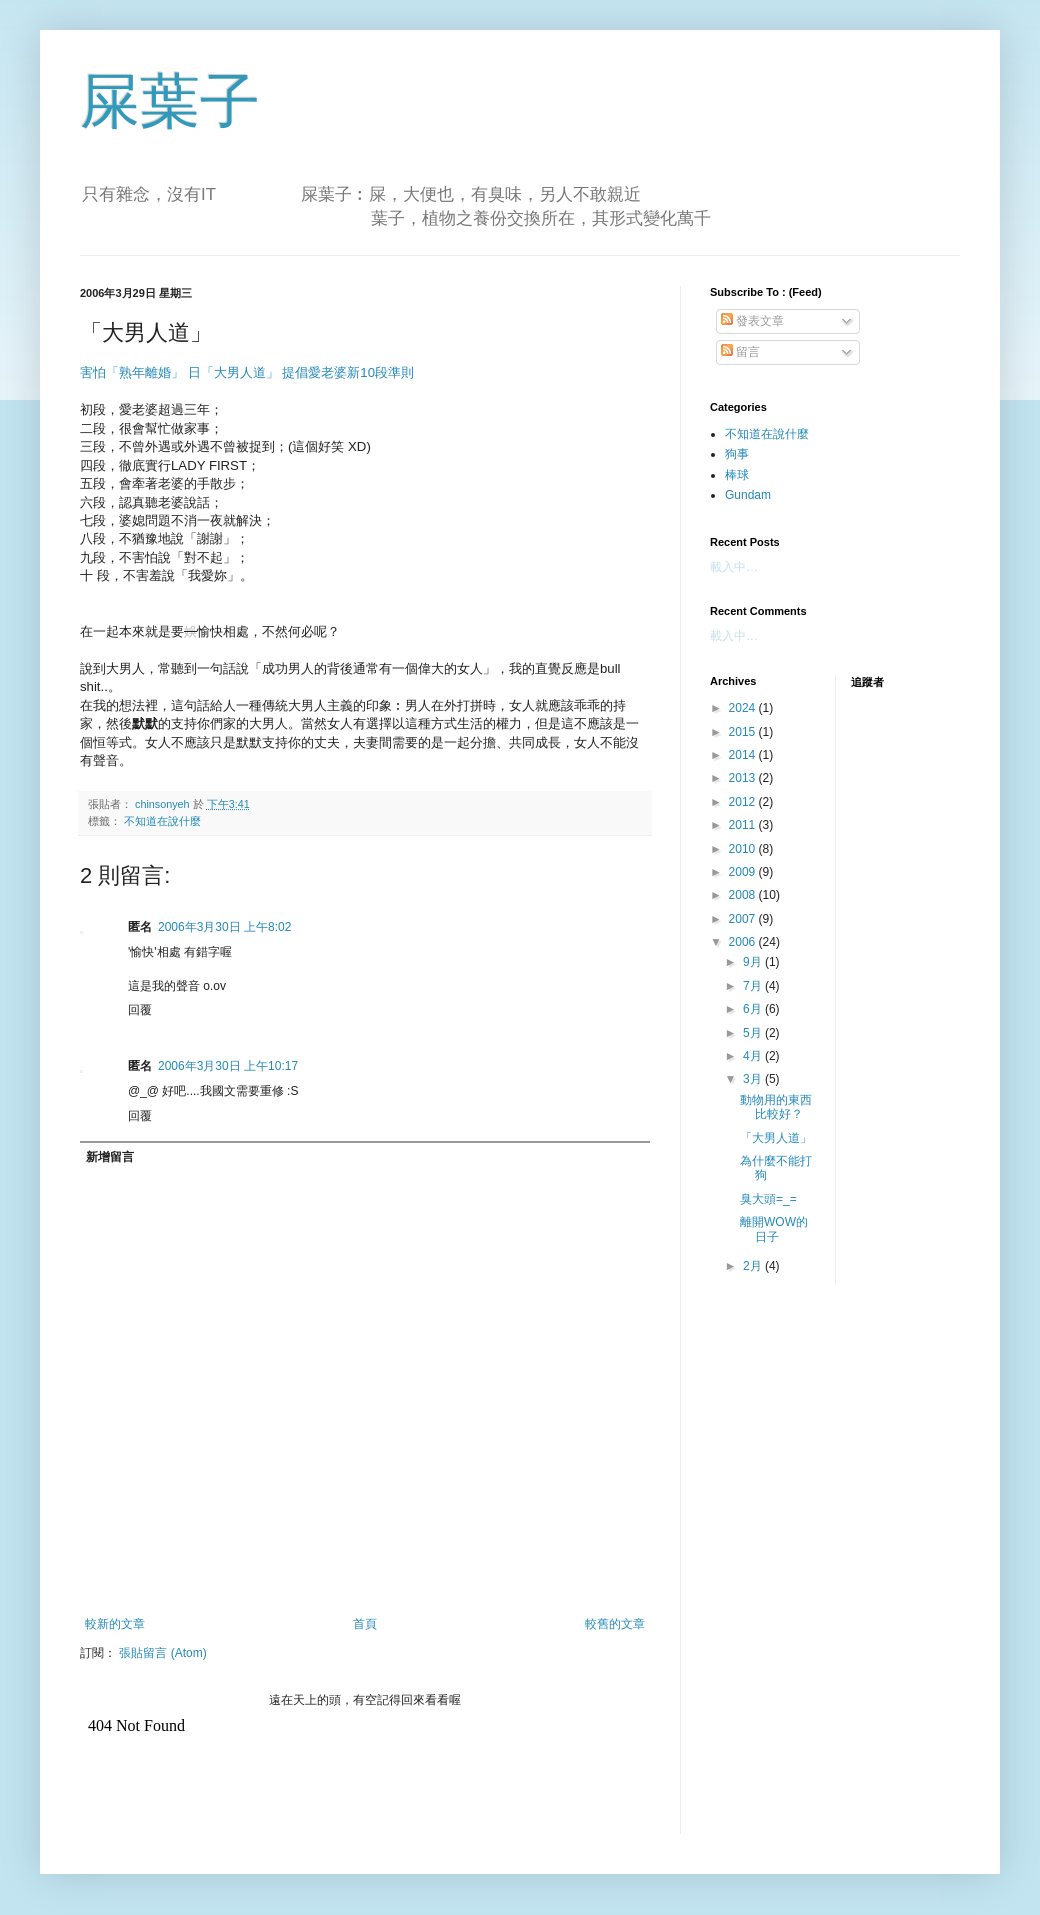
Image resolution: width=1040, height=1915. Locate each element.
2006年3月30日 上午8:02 (224, 927)
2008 (744, 895)
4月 (754, 1056)
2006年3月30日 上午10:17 (228, 1066)
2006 (744, 942)
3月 (754, 1079)
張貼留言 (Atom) (162, 1653)
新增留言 (110, 1157)
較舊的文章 (615, 1624)
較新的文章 (115, 1624)
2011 (744, 825)
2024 (744, 708)
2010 (744, 849)
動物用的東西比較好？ (776, 1107)
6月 (754, 1009)
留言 (740, 352)
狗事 (737, 454)
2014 (744, 755)
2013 (744, 778)
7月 (754, 986)
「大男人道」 (776, 1138)
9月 (754, 962)
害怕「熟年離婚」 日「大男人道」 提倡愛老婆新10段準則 (247, 372)
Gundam (748, 495)
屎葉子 (170, 101)
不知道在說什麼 (162, 821)
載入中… (734, 567)
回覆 (140, 1010)
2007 (744, 919)
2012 (744, 802)
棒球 (737, 475)
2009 (744, 872)
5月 (754, 1033)
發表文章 (752, 321)
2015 (744, 732)
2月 (754, 1266)
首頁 (365, 1624)
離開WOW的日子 (774, 1229)
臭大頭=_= (768, 1199)
